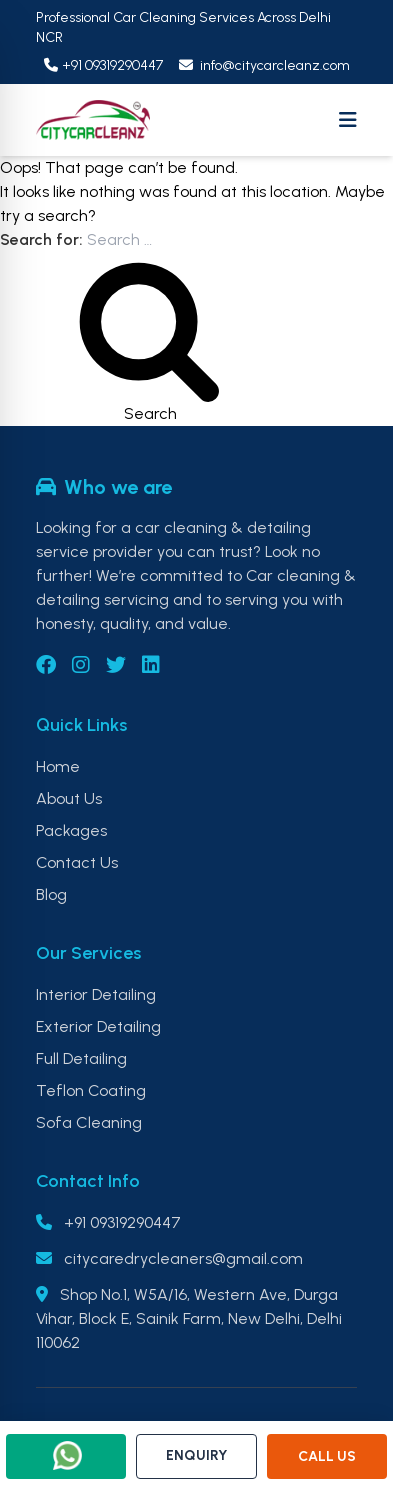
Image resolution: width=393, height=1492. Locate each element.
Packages (71, 830)
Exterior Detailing (98, 1026)
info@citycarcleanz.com (264, 65)
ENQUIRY (196, 1455)
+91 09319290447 (103, 65)
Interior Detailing (96, 994)
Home (58, 766)
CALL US (327, 1456)
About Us (69, 798)
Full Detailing (81, 1058)
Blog (51, 894)
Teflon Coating (91, 1090)
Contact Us (77, 862)
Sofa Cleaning (89, 1122)
